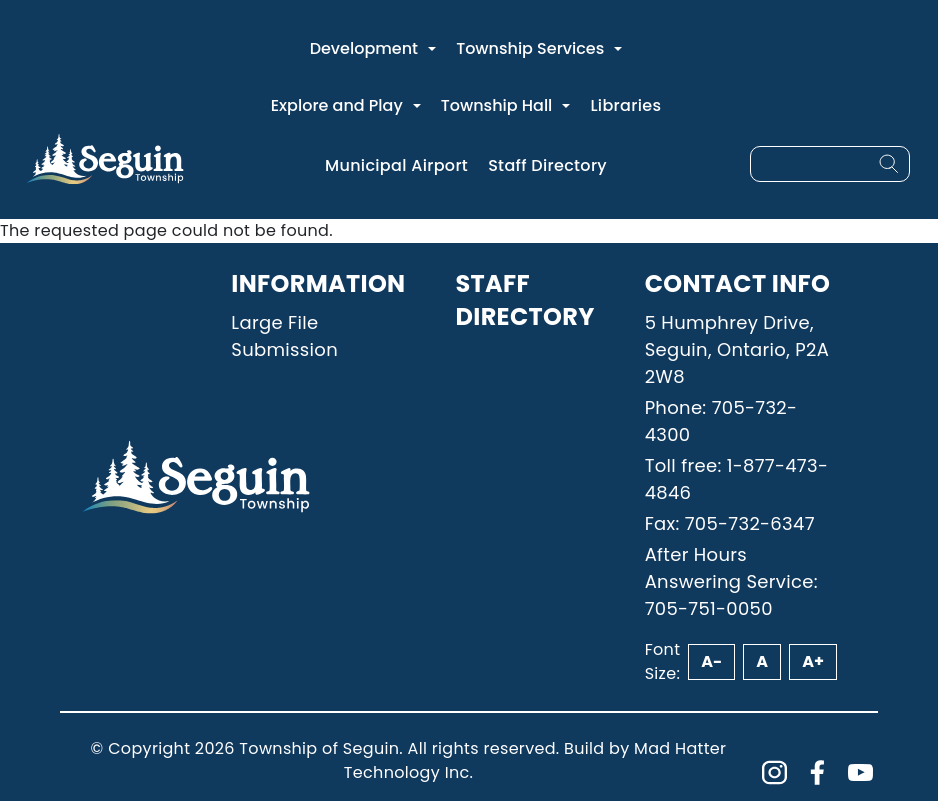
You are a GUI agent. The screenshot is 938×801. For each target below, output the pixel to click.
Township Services (530, 48)
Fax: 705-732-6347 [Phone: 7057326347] (730, 523)
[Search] (889, 164)
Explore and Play (337, 105)
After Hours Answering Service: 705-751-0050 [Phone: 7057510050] (731, 581)
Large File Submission (284, 336)
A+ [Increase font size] (813, 661)
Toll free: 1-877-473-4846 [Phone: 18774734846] (737, 479)
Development (364, 48)
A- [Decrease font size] (711, 661)
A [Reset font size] (762, 661)
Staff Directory (547, 165)
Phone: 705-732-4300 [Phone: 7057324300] (721, 421)
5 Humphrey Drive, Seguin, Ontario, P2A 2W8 (737, 349)
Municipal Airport (396, 165)
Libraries (625, 105)
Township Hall (497, 105)
